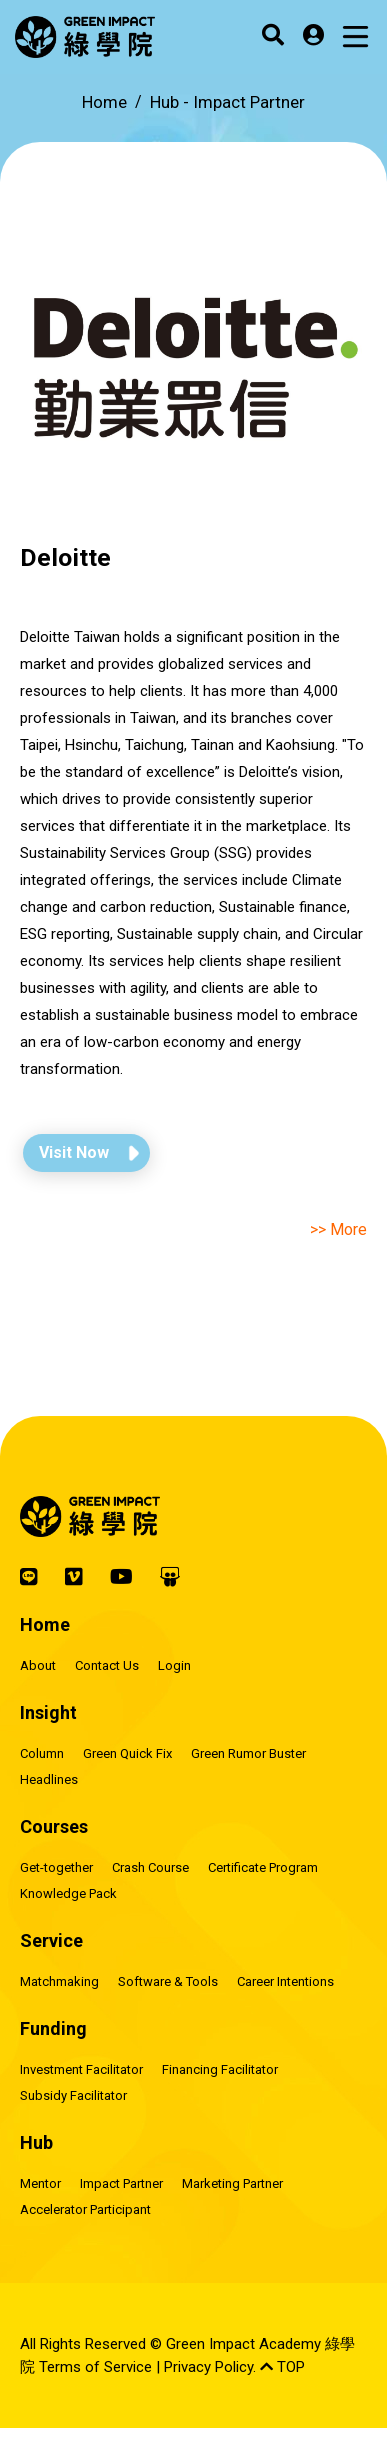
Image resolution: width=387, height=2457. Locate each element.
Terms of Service (95, 2367)
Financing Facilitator (220, 2069)
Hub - (227, 102)
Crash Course (150, 1867)
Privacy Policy (208, 2367)
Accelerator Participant (85, 2209)
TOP (282, 2367)
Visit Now (74, 1152)
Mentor (40, 2183)
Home (104, 102)
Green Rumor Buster (248, 1753)
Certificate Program (263, 1867)
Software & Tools (168, 1981)
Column (42, 1753)
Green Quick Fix (127, 1753)
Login (174, 1665)
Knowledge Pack (68, 1893)
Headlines (49, 1779)
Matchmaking (59, 1981)
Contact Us (107, 1665)
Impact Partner (121, 2183)
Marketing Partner (232, 2183)
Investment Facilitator (81, 2069)
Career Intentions (285, 1981)
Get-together (56, 1867)
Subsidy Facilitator (73, 2095)
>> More (338, 1229)
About (38, 1665)
